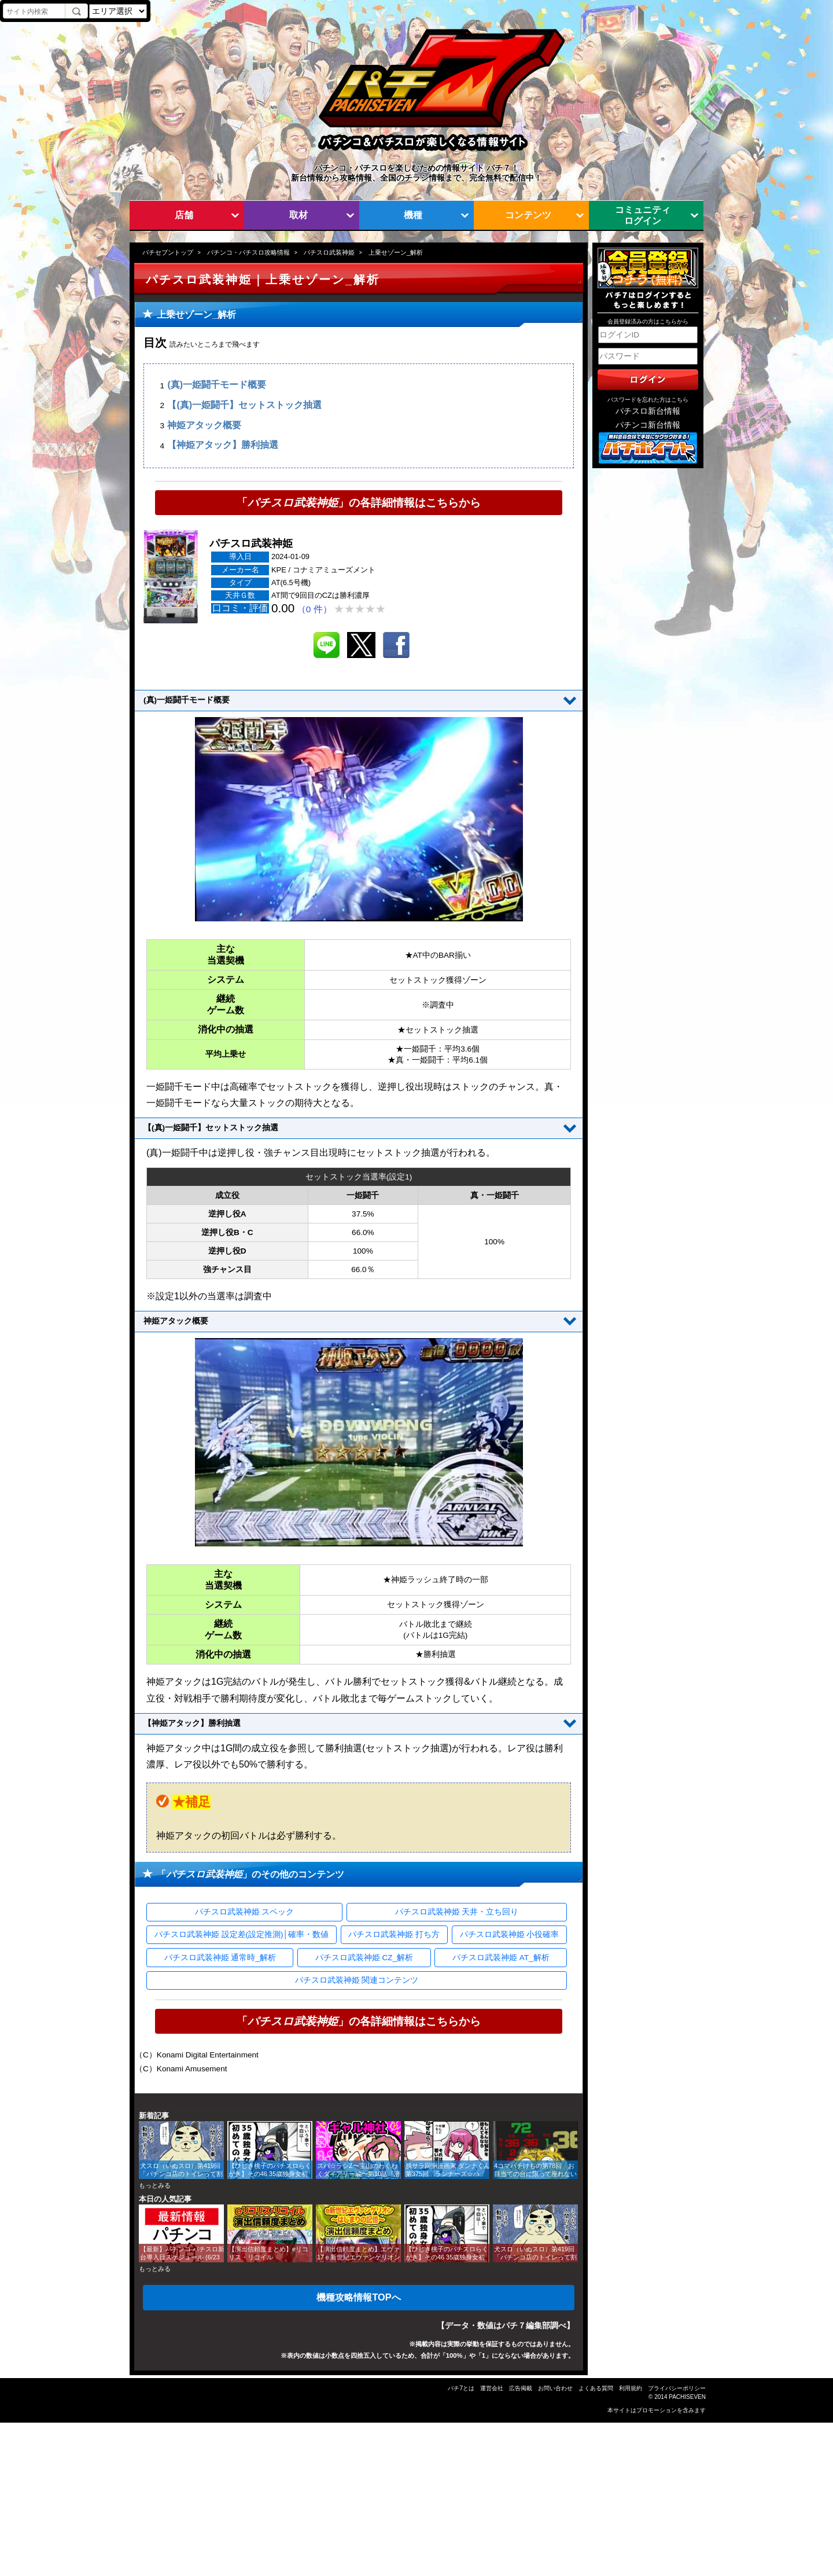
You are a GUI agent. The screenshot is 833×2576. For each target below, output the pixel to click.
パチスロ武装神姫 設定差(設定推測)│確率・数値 (241, 1934)
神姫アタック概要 (204, 425)
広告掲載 (520, 2388)
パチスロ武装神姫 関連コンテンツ (357, 1980)
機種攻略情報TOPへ (358, 2297)
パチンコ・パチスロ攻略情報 (248, 252)
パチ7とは (461, 2388)
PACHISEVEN (687, 2397)
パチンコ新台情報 (647, 425)
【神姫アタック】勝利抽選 (222, 445)
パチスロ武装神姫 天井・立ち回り (457, 1912)
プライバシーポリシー (677, 2388)
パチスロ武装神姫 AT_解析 (501, 1957)
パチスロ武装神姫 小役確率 (509, 1934)
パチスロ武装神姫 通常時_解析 (220, 1957)
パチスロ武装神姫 (329, 252)
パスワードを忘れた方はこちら (647, 399)
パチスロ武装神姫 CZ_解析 (364, 1957)
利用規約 (630, 2388)
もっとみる (155, 2185)
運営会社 (491, 2388)
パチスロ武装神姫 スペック (244, 1912)
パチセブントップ (167, 252)
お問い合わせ (555, 2388)
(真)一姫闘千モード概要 (216, 385)
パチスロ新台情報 (647, 411)
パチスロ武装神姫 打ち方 (394, 1934)
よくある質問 (595, 2388)
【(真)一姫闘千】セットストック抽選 (244, 405)
